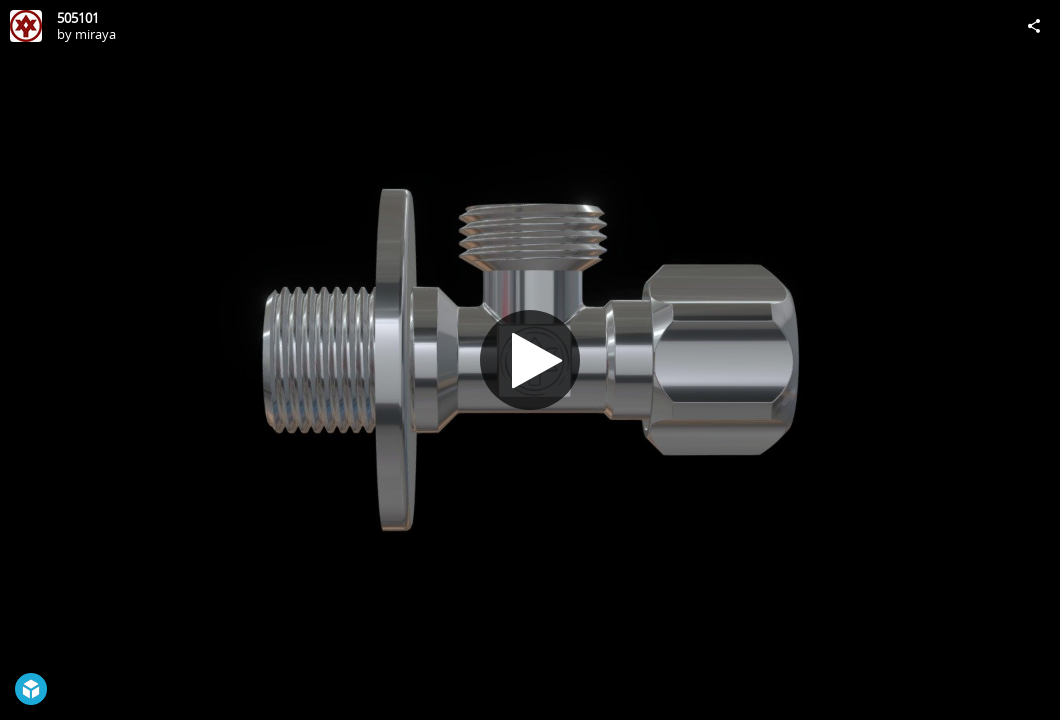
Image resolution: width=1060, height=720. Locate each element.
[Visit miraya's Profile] (26, 26)
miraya (95, 34)
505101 (78, 18)
